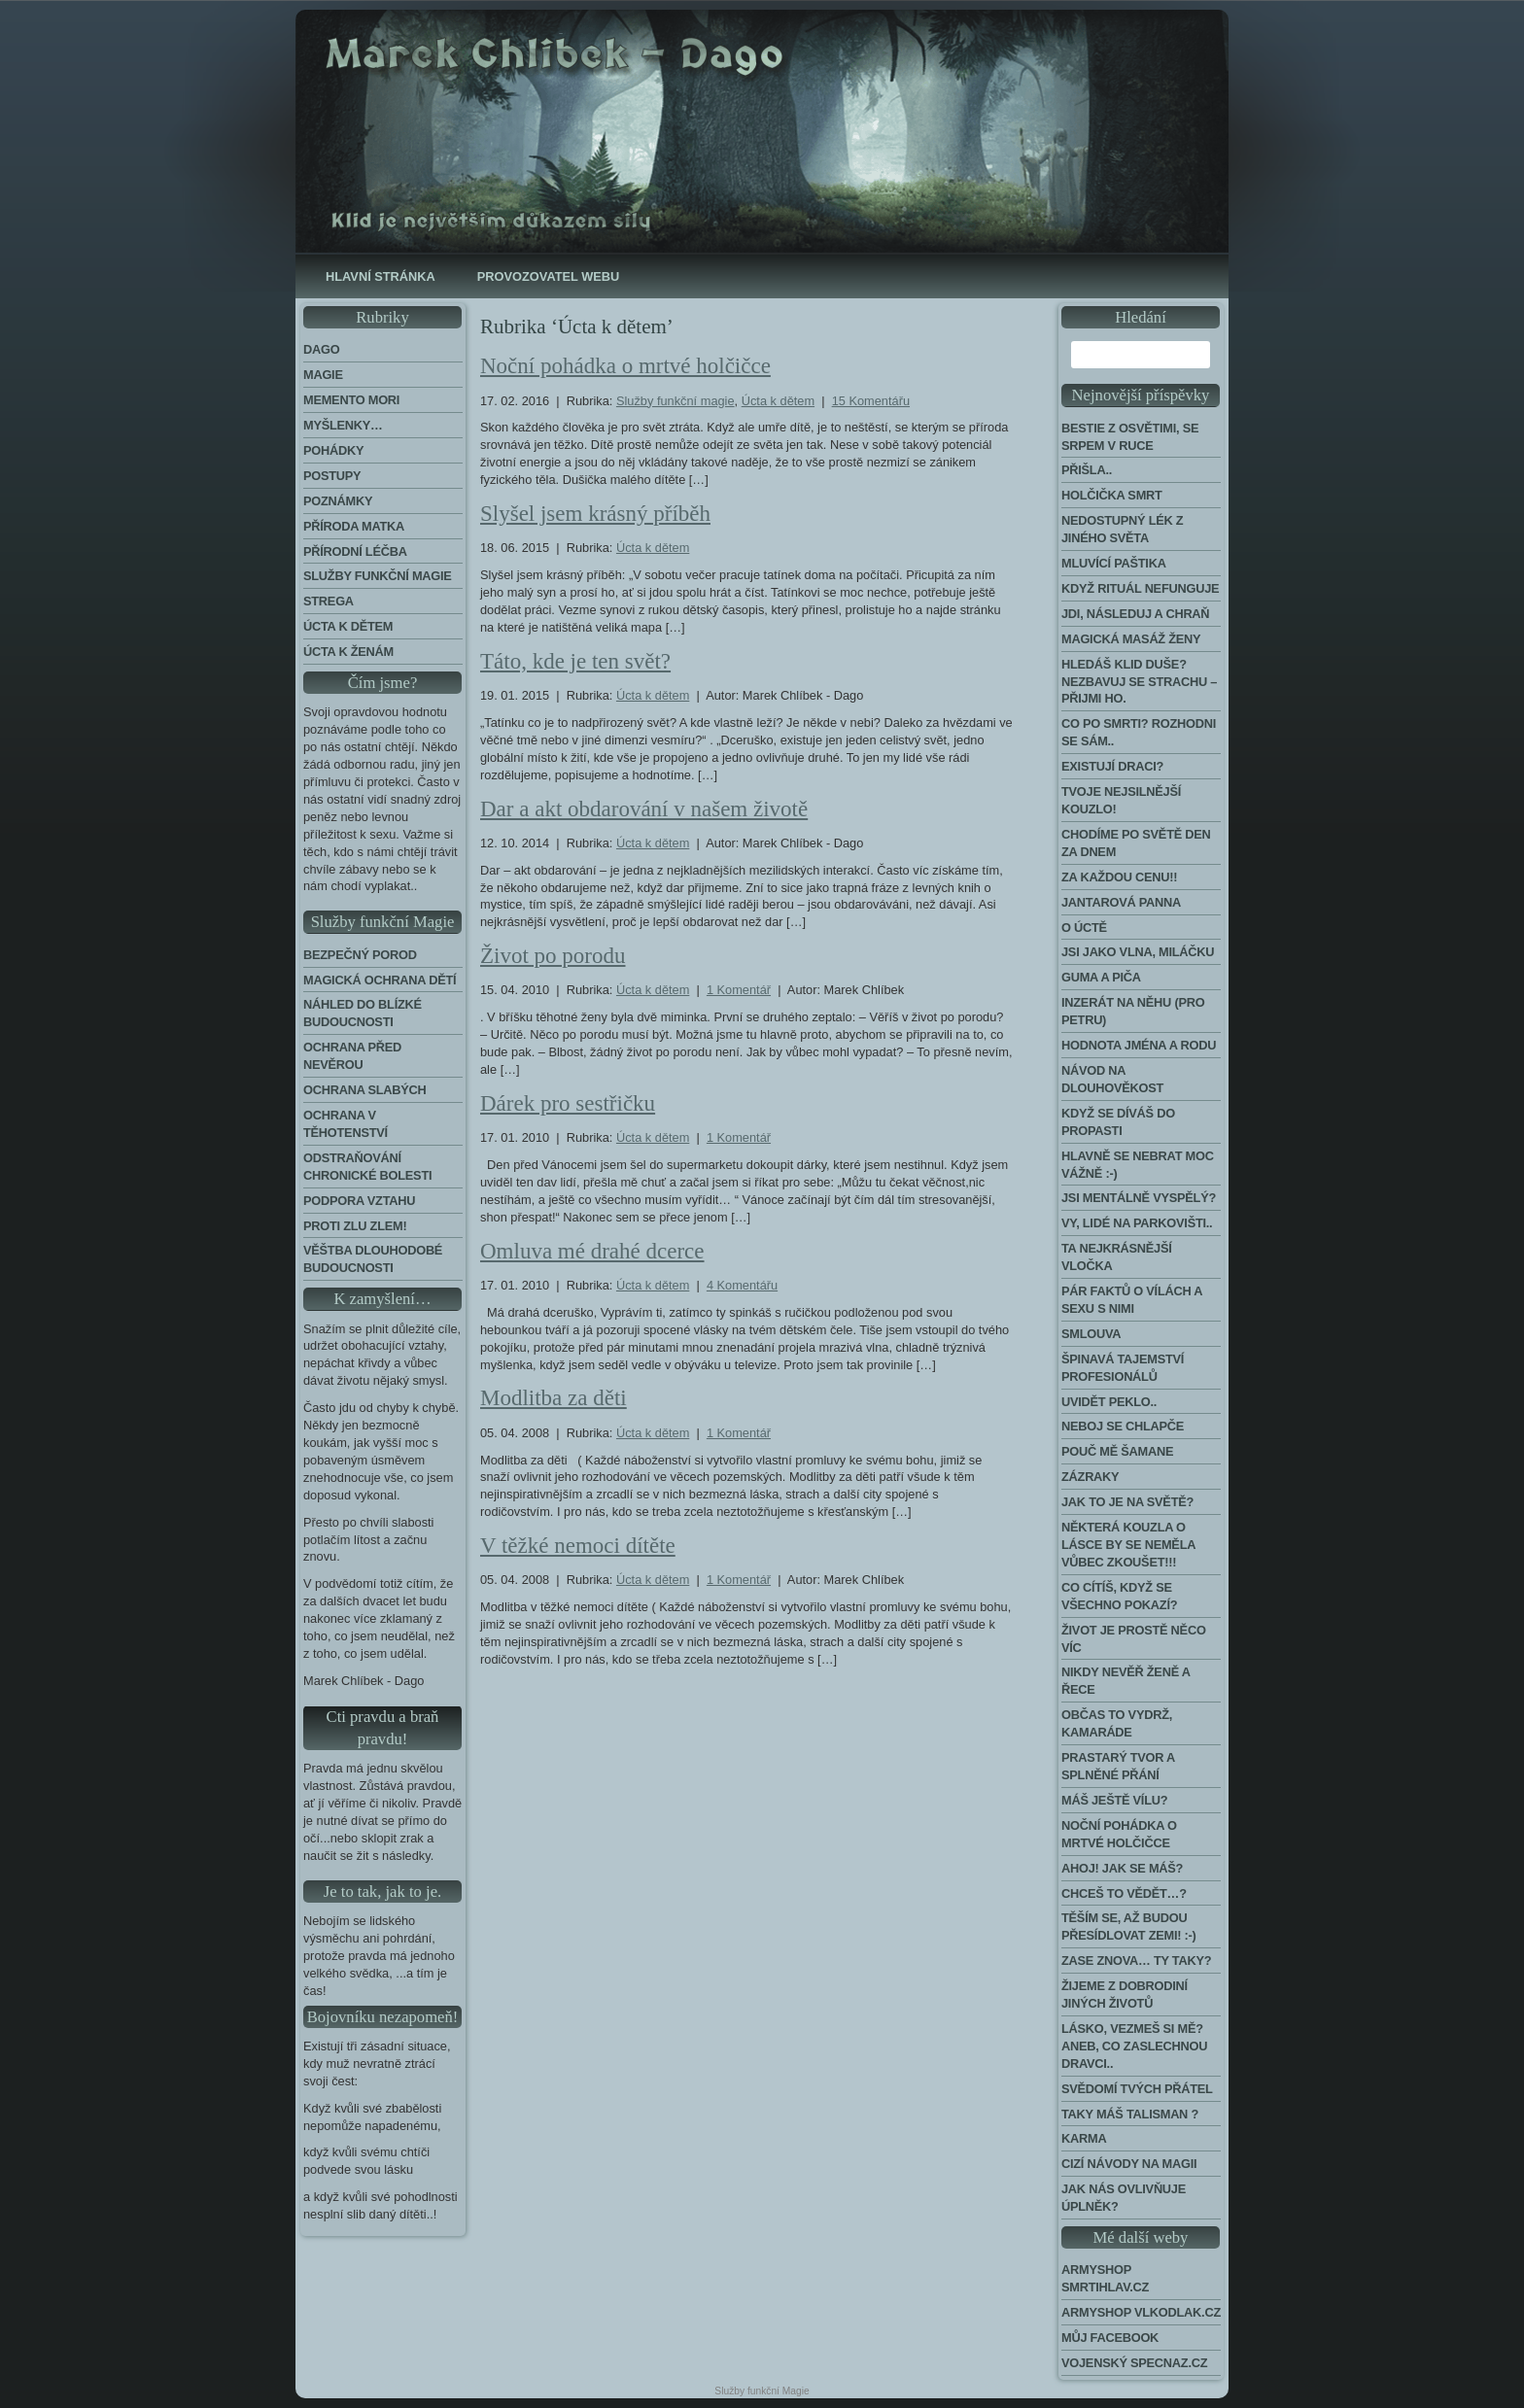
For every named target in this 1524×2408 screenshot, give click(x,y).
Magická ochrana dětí (379, 980)
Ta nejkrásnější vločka (1116, 1257)
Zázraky (1090, 1476)
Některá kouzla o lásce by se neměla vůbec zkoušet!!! (1128, 1544)
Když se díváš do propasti (1118, 1122)
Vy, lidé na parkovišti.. (1136, 1223)
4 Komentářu (742, 1285)
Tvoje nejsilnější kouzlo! (1121, 800)
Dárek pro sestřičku (567, 1103)
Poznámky (337, 501)
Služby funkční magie (377, 575)
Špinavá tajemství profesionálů (1122, 1368)
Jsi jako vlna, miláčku (1137, 952)
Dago (321, 349)
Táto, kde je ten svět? (575, 661)
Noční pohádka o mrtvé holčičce (625, 366)
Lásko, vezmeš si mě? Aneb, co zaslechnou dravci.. (1134, 2046)
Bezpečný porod (360, 954)
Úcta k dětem (348, 626)
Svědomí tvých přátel (1137, 2088)
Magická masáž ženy (1130, 639)
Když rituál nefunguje (1140, 588)
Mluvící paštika (1113, 563)
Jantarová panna (1121, 902)
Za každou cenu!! (1119, 877)
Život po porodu (553, 956)
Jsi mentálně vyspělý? (1138, 1197)
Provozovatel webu (548, 276)
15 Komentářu (871, 401)
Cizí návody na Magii (1128, 2163)
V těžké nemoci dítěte (577, 1545)
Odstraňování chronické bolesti (367, 1167)
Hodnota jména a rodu (1138, 1045)
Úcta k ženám (348, 651)
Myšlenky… (343, 425)
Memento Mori (351, 400)
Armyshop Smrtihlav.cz (1105, 2278)
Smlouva (1091, 1333)
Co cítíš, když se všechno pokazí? (1119, 1596)
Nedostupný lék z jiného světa (1122, 529)
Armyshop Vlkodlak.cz (1141, 2312)
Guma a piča (1101, 977)
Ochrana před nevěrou (352, 1056)
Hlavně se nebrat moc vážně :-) (1137, 1165)
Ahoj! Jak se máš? (1122, 1868)
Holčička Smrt (1111, 495)
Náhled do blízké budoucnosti (362, 1013)
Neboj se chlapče (1122, 1426)
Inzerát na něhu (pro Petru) (1132, 1011)
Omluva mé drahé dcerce (592, 1251)
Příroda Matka (353, 526)
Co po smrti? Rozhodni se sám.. (1138, 732)
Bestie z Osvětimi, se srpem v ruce (1129, 437)
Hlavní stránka (380, 276)
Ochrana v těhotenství (345, 1124)
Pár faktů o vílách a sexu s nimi (1131, 1300)
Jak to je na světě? (1127, 1502)
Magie (323, 374)
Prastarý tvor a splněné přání (1118, 1766)
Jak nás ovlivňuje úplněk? (1123, 2198)
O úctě (1084, 927)
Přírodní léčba (355, 551)
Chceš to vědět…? (1124, 1893)
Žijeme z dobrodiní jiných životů (1124, 1994)
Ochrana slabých (365, 1090)
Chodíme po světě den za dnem (1136, 843)
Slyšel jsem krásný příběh (595, 513)
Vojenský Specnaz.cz (1134, 2363)
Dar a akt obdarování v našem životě (644, 809)
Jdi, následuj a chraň (1135, 613)
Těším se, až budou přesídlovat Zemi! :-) (1128, 1926)
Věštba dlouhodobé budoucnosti (372, 1259)
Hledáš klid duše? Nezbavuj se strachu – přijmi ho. (1139, 681)
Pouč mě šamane (1117, 1451)
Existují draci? (1112, 766)
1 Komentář (739, 989)
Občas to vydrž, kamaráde (1116, 1723)
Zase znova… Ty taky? (1136, 1960)
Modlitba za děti (553, 1398)
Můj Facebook (1110, 2337)
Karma (1083, 2138)
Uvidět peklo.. (1109, 1401)
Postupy (332, 475)
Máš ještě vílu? (1114, 1800)
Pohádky (333, 450)
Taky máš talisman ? (1129, 2114)
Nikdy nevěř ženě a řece (1126, 1681)
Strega (328, 601)
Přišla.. (1086, 470)
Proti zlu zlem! (354, 1226)
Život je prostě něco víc (1133, 1639)
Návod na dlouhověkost (1112, 1079)
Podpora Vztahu (359, 1200)
